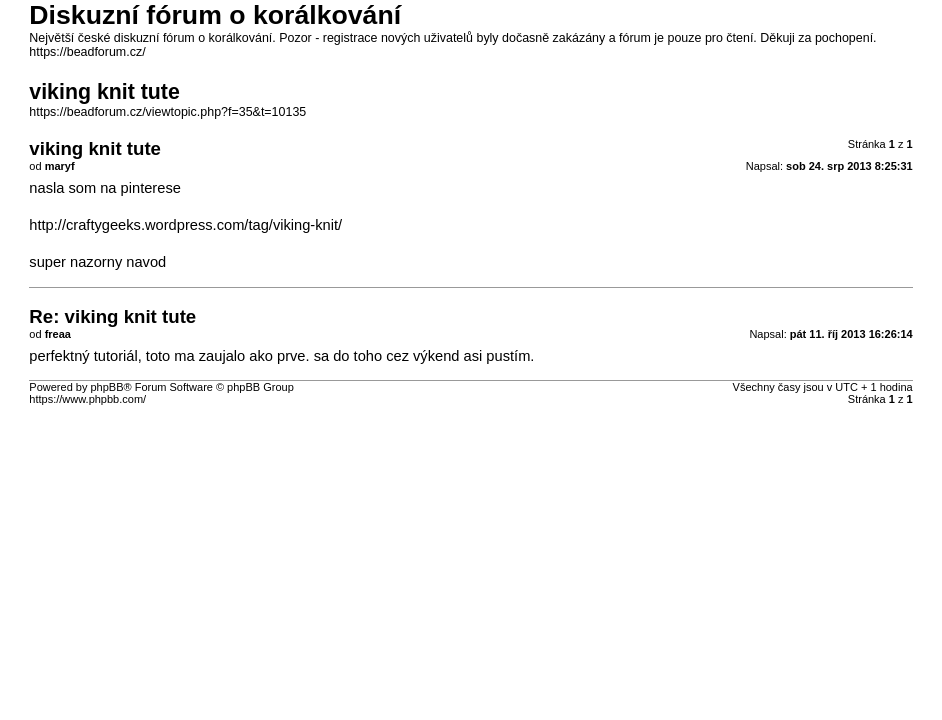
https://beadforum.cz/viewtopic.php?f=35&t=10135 (167, 112)
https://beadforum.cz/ (87, 52)
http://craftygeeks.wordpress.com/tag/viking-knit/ (185, 225)
